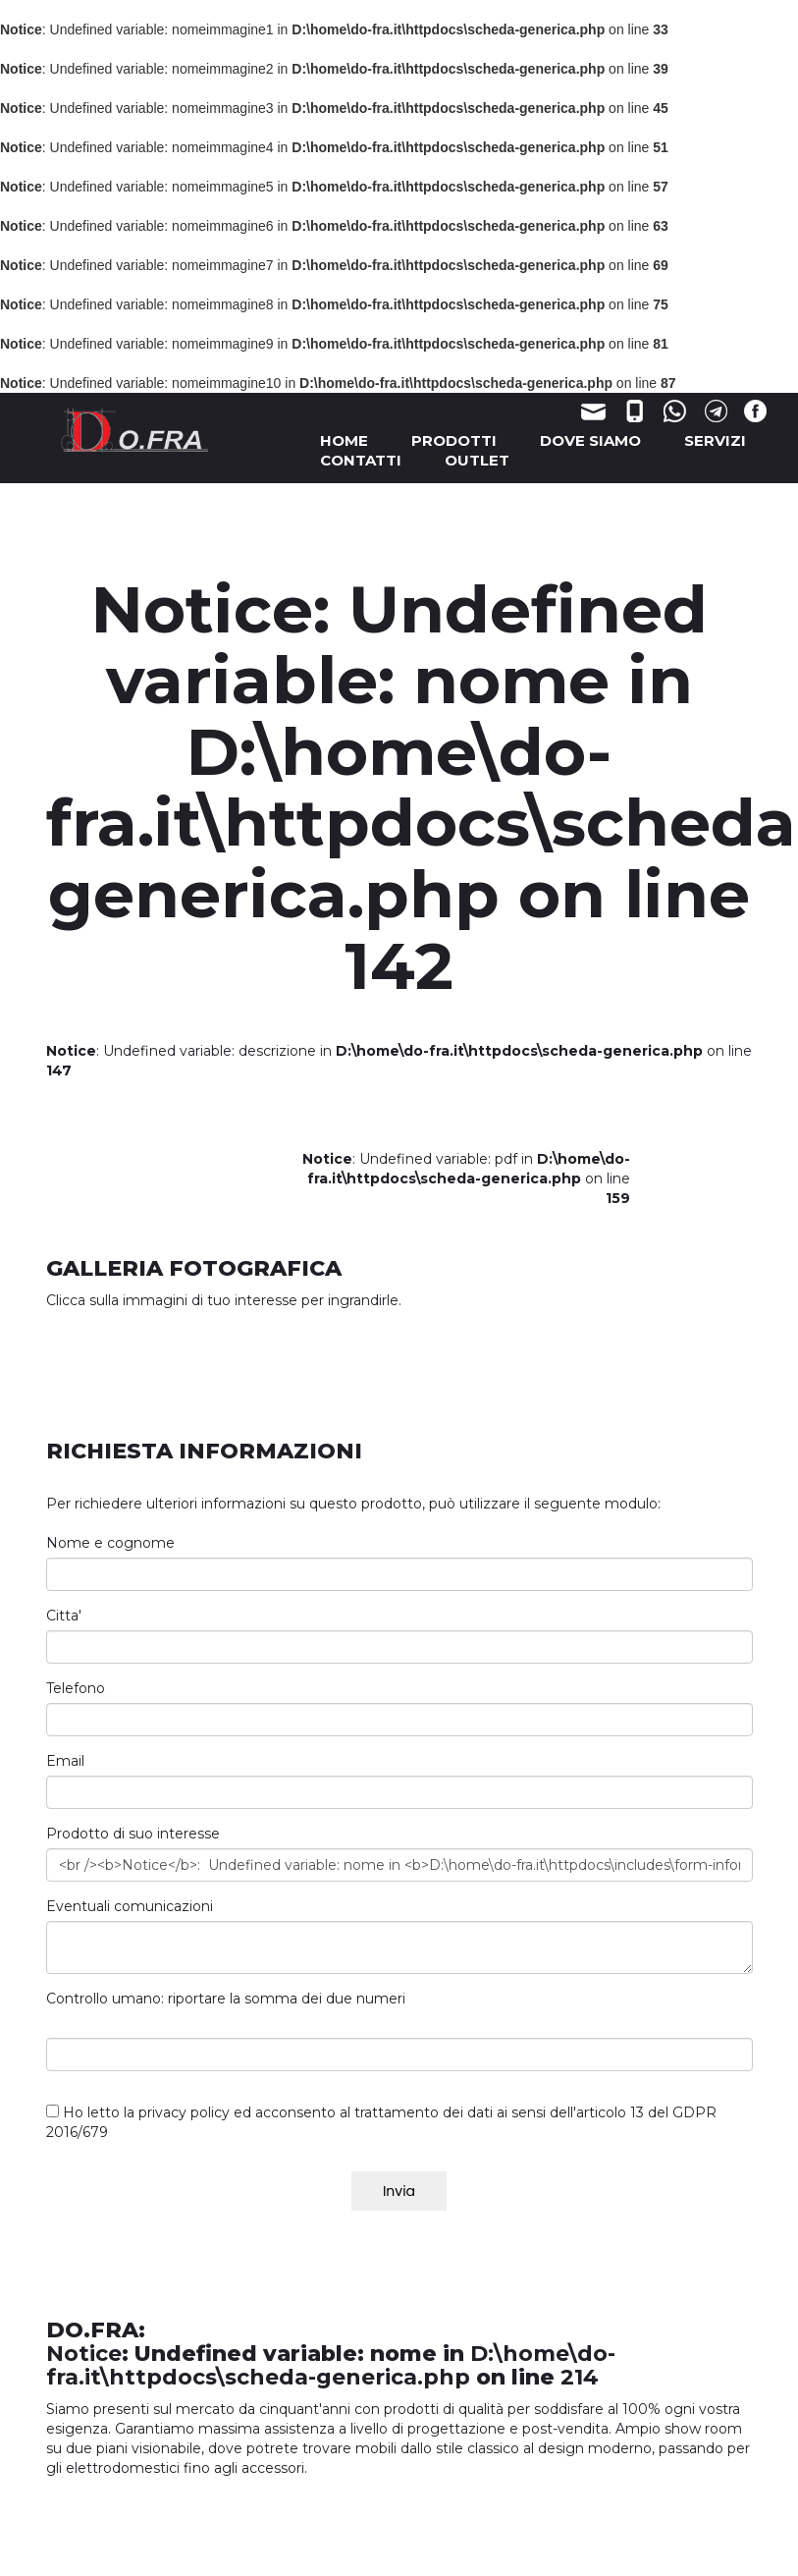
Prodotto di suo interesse (133, 1833)
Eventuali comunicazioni (129, 1906)
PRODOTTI (454, 440)
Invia (399, 2191)
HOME (344, 440)
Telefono (75, 1688)
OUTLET (477, 460)
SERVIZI (715, 440)
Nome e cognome (110, 1543)
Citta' (63, 1615)
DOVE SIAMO (590, 440)
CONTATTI (360, 460)
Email (65, 1761)
